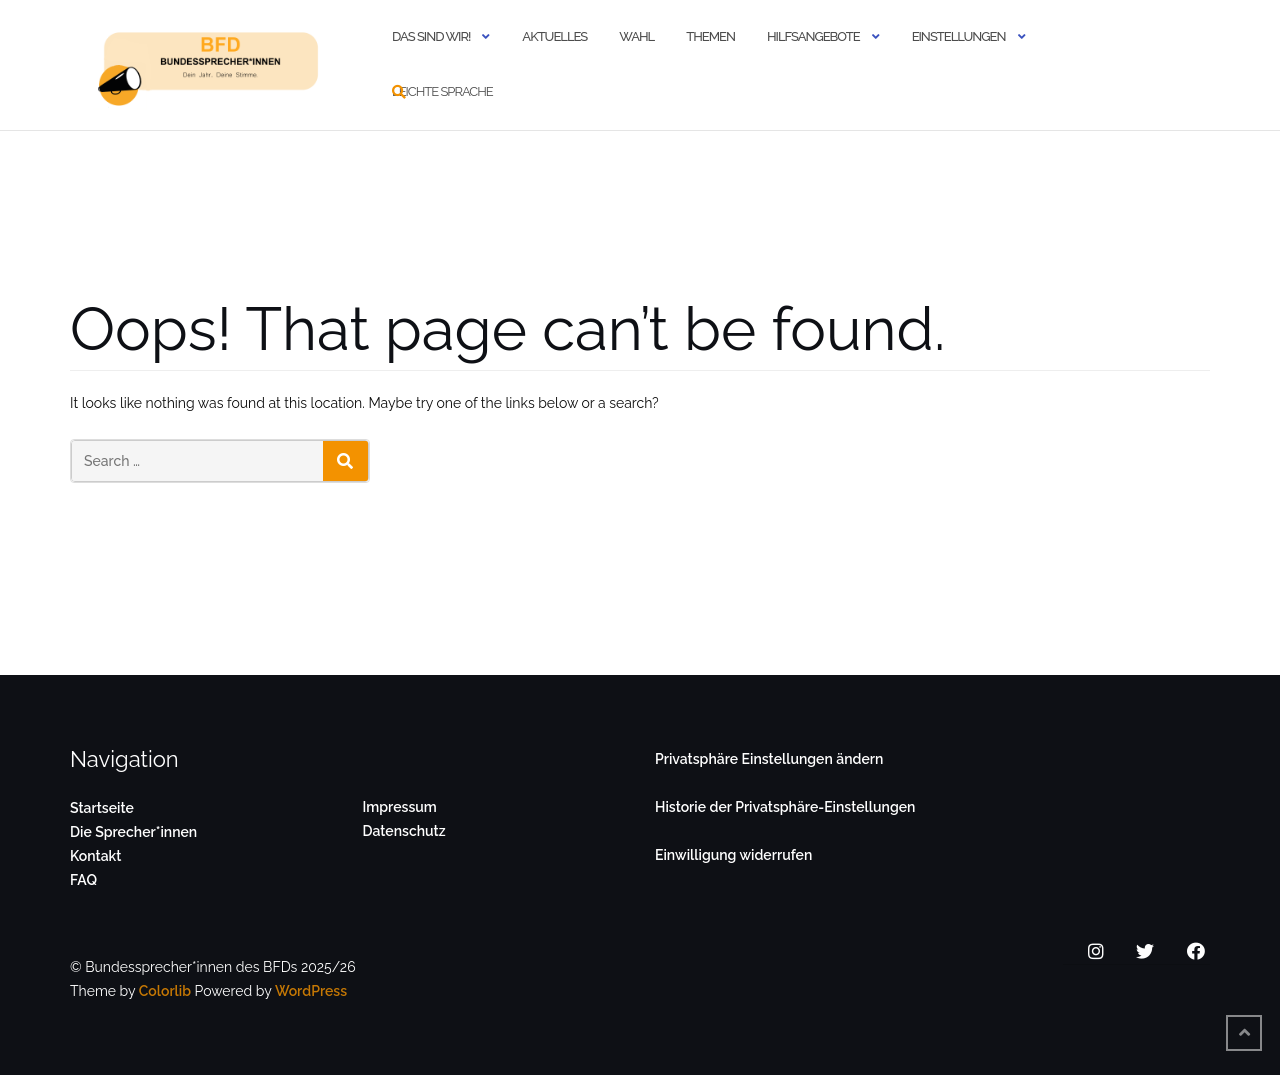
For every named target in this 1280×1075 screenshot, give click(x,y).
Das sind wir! (431, 36)
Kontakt (95, 856)
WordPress (311, 991)
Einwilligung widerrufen (733, 855)
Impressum (400, 807)
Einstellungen (959, 36)
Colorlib (165, 991)
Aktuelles (554, 36)
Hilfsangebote (813, 36)
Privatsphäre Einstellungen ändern (769, 759)
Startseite (102, 808)
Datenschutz (404, 831)
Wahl (636, 36)
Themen (710, 36)
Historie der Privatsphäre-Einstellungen (785, 807)
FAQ (83, 880)
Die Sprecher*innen (133, 832)
